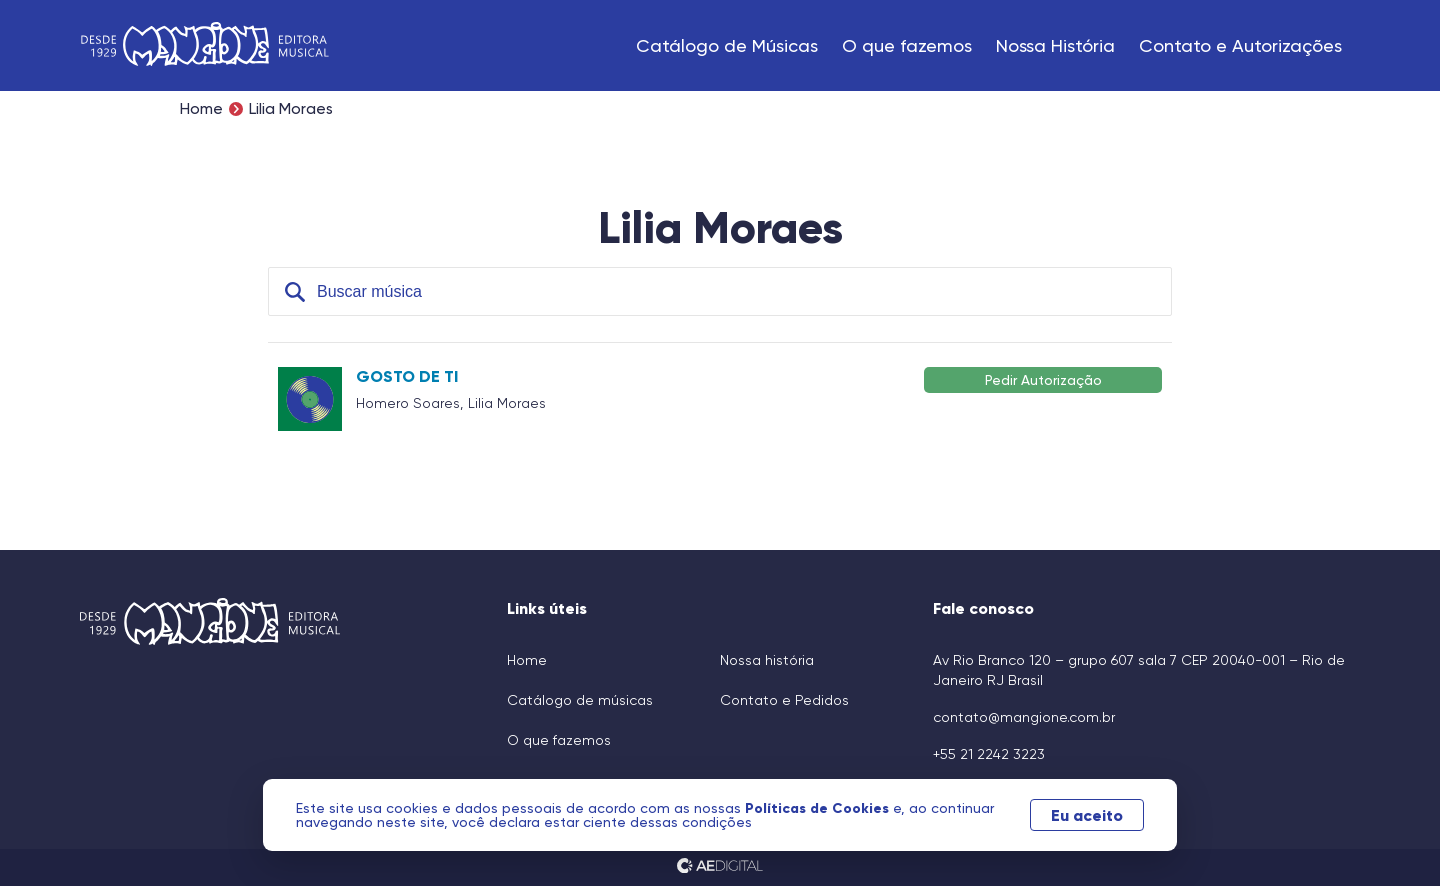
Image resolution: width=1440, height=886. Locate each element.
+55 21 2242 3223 (989, 754)
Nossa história (767, 660)
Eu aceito (1082, 815)
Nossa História (1055, 45)
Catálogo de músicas (580, 700)
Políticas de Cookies (825, 808)
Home (201, 109)
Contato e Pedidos (784, 700)
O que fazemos (907, 45)
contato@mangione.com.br (1024, 717)
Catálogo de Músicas (727, 45)
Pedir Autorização (1043, 379)
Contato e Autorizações (1240, 45)
